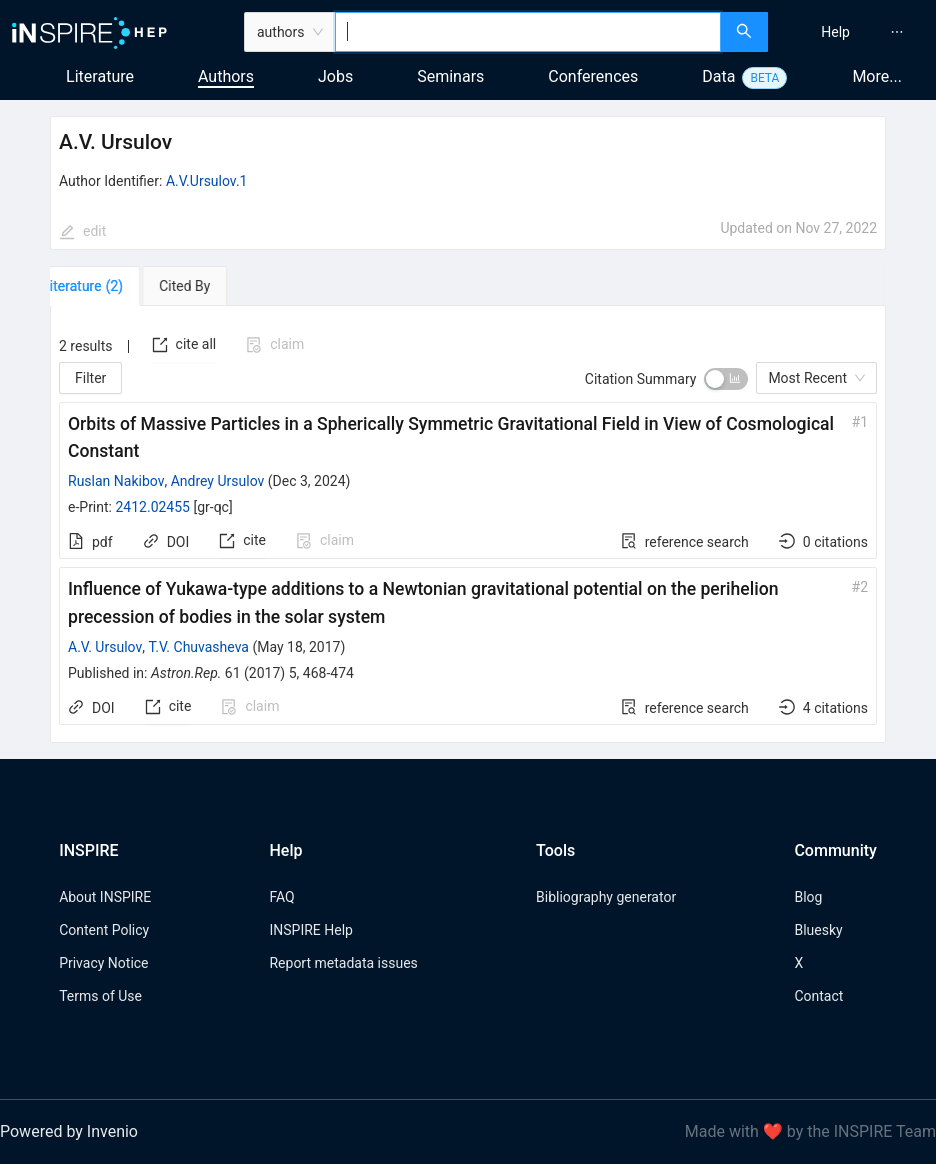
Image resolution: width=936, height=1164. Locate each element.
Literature (100, 76)
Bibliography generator (606, 897)
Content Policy (104, 930)
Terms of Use (100, 996)
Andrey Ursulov (218, 481)
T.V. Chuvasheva (198, 647)
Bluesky (818, 930)
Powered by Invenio (69, 1131)
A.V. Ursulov (105, 647)
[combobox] (528, 32)
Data (718, 76)
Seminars (450, 76)
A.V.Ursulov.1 (207, 181)
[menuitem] (835, 32)
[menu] (854, 32)
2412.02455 (152, 507)
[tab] (107, 286)
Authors (226, 76)
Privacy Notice (103, 963)
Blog (808, 897)
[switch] (726, 379)
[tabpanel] (468, 524)
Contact (818, 996)
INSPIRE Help (310, 930)
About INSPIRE (105, 897)
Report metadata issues (343, 963)
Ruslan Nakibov (116, 481)
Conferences (593, 76)
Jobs (335, 76)
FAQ (281, 897)
